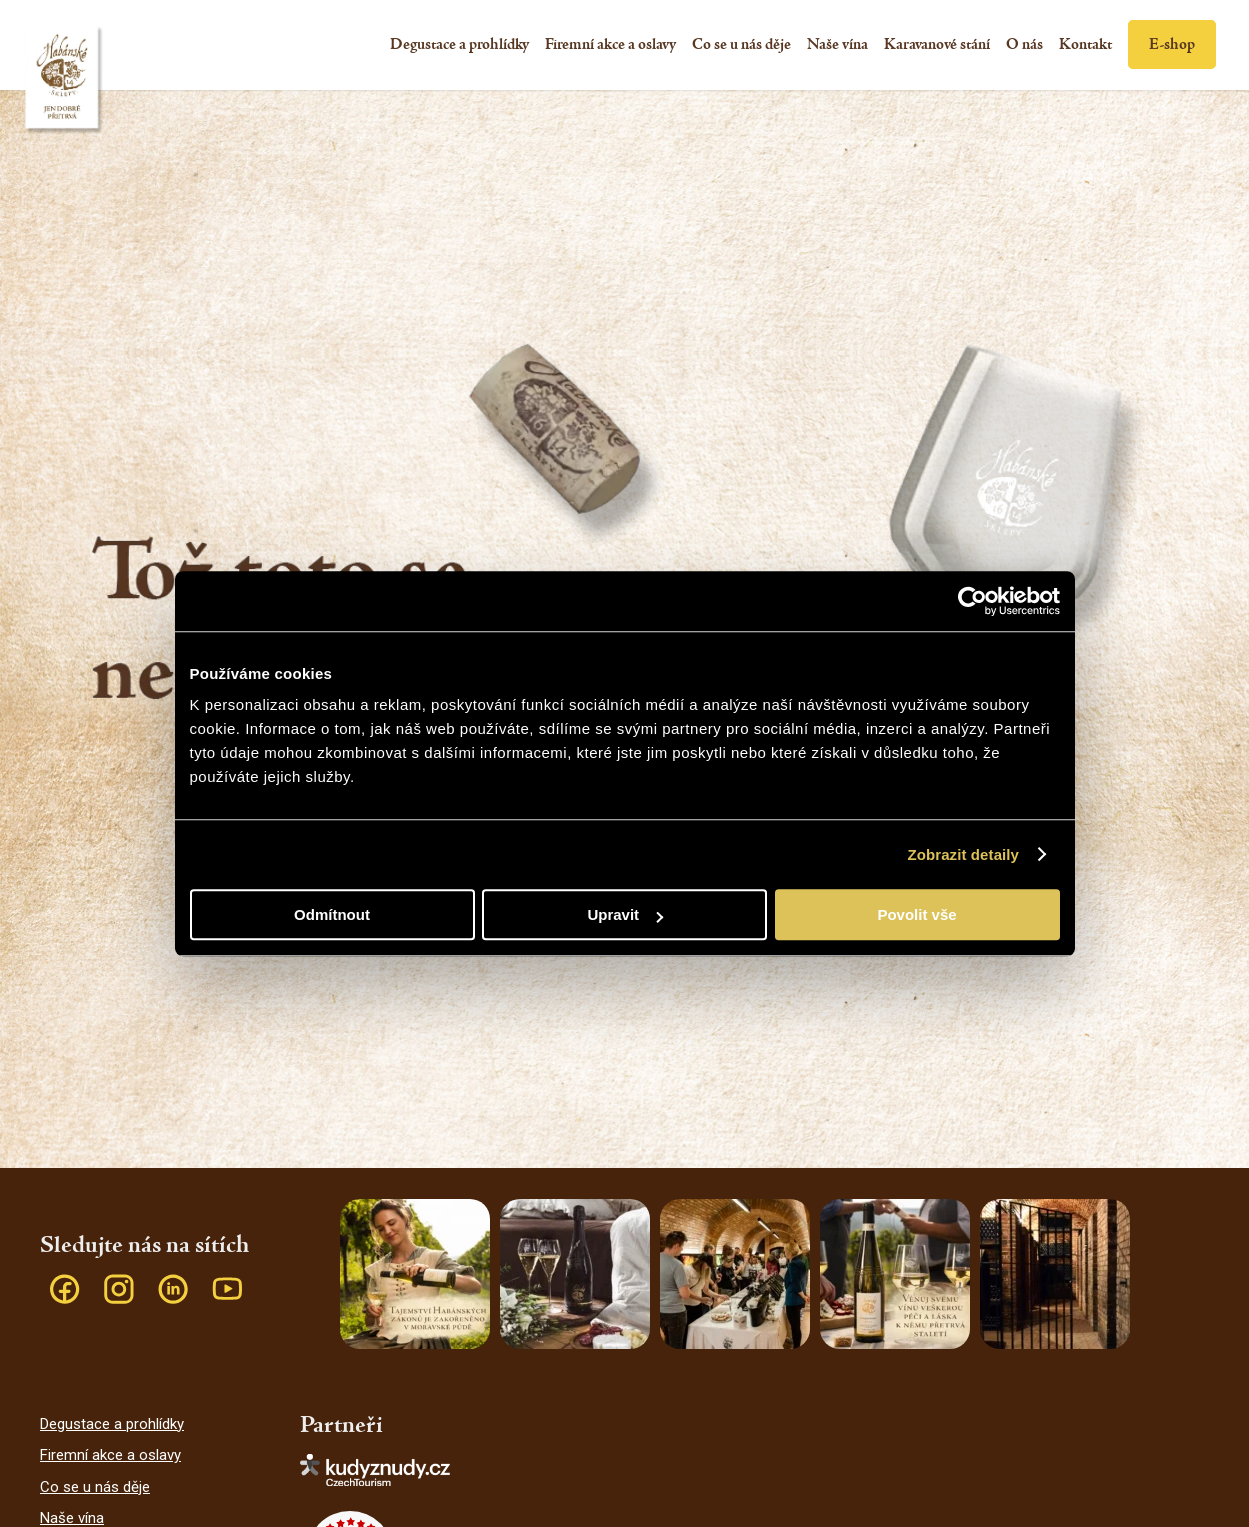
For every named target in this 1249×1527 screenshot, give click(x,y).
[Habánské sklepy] (68, 85)
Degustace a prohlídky (112, 1424)
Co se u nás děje (95, 1487)
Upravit (625, 914)
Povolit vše (916, 914)
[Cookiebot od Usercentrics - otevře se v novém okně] (972, 601)
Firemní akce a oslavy (110, 1455)
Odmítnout (332, 914)
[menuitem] (459, 45)
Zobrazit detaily (963, 854)
